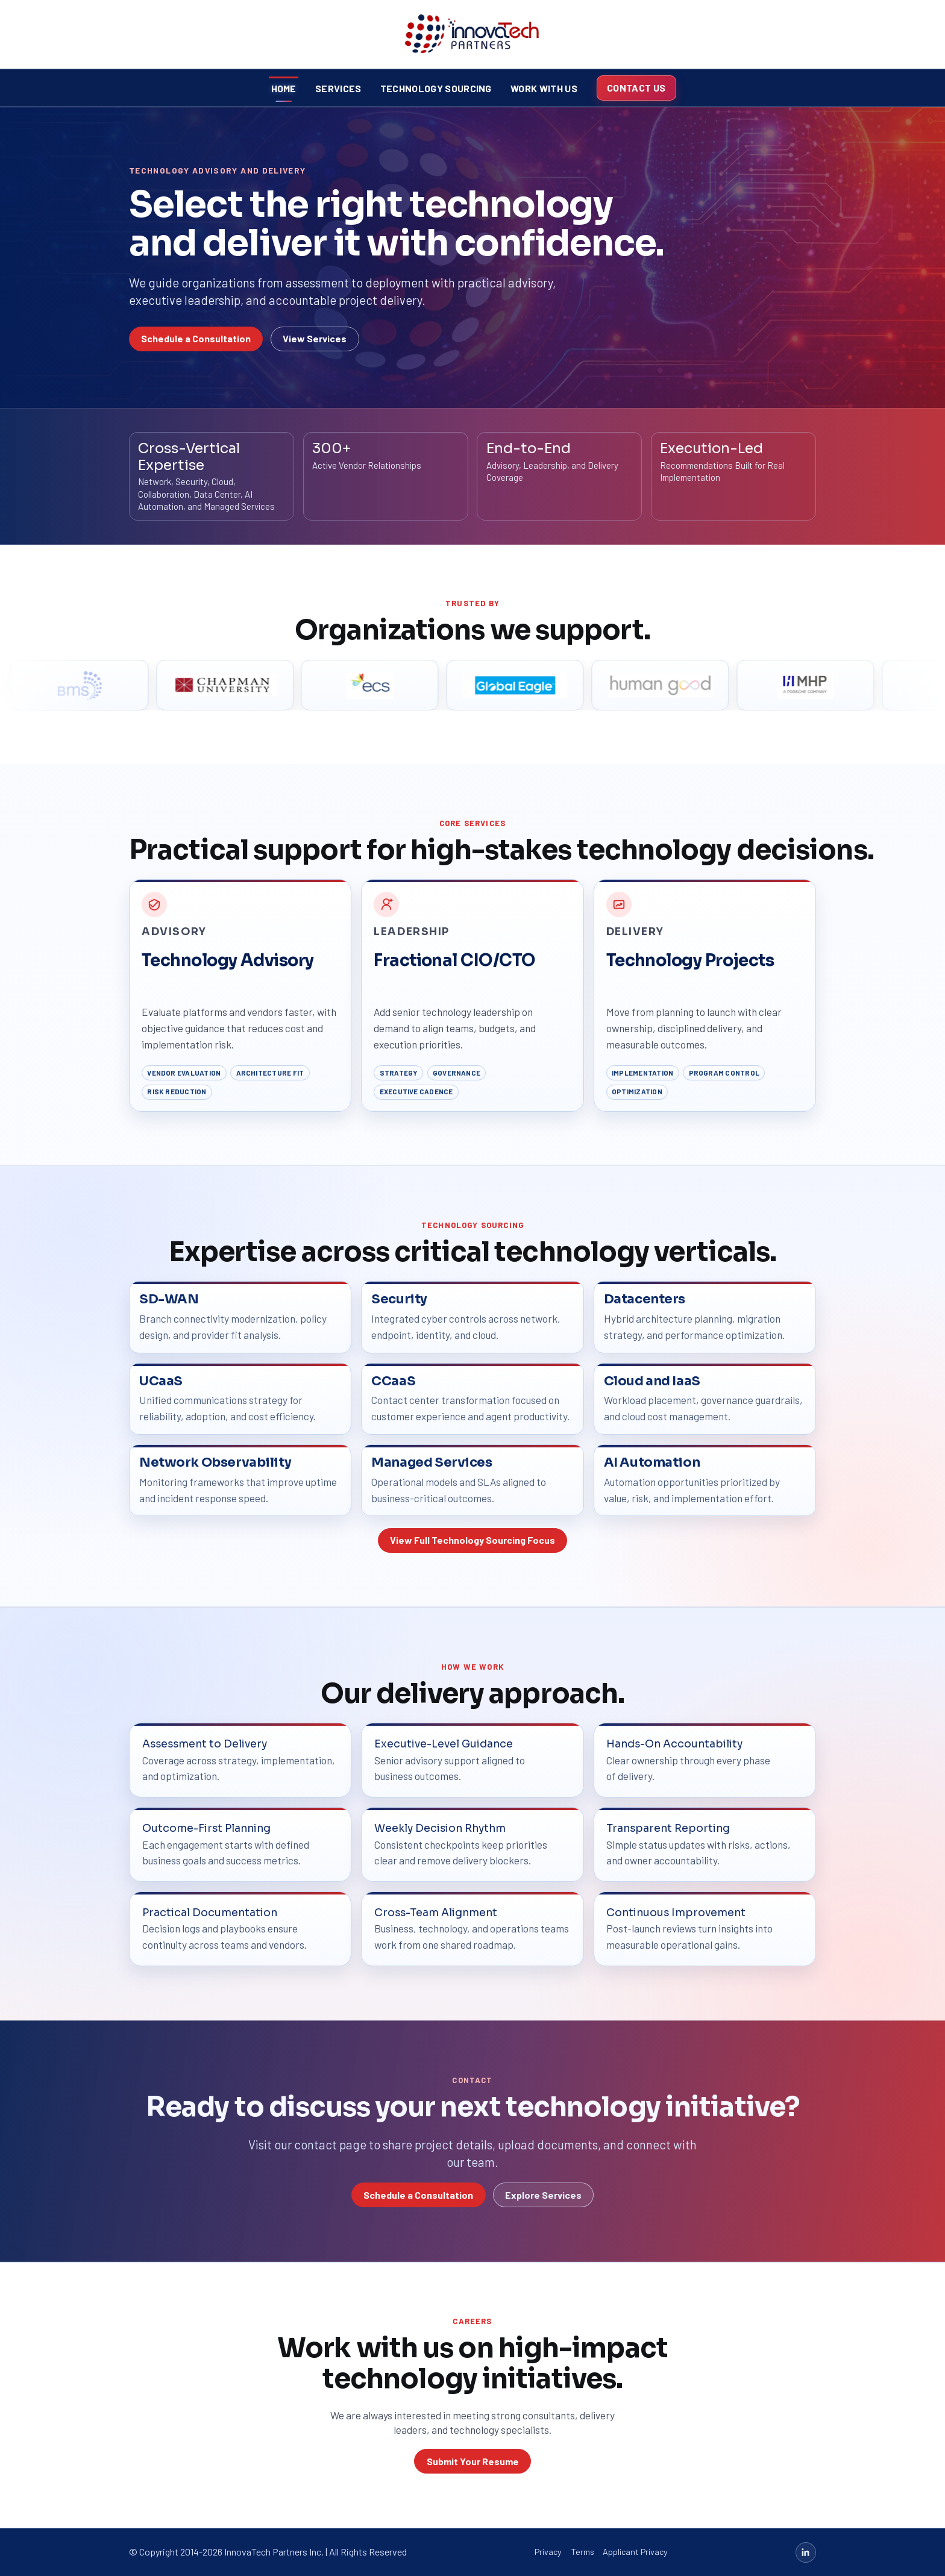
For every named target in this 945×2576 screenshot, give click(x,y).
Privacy (548, 2551)
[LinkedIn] (806, 2552)
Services (338, 88)
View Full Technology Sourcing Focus (472, 1540)
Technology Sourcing (436, 88)
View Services (315, 338)
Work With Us (543, 88)
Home (284, 88)
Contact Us (636, 87)
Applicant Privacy (635, 2551)
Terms (582, 2551)
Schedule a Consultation (196, 338)
